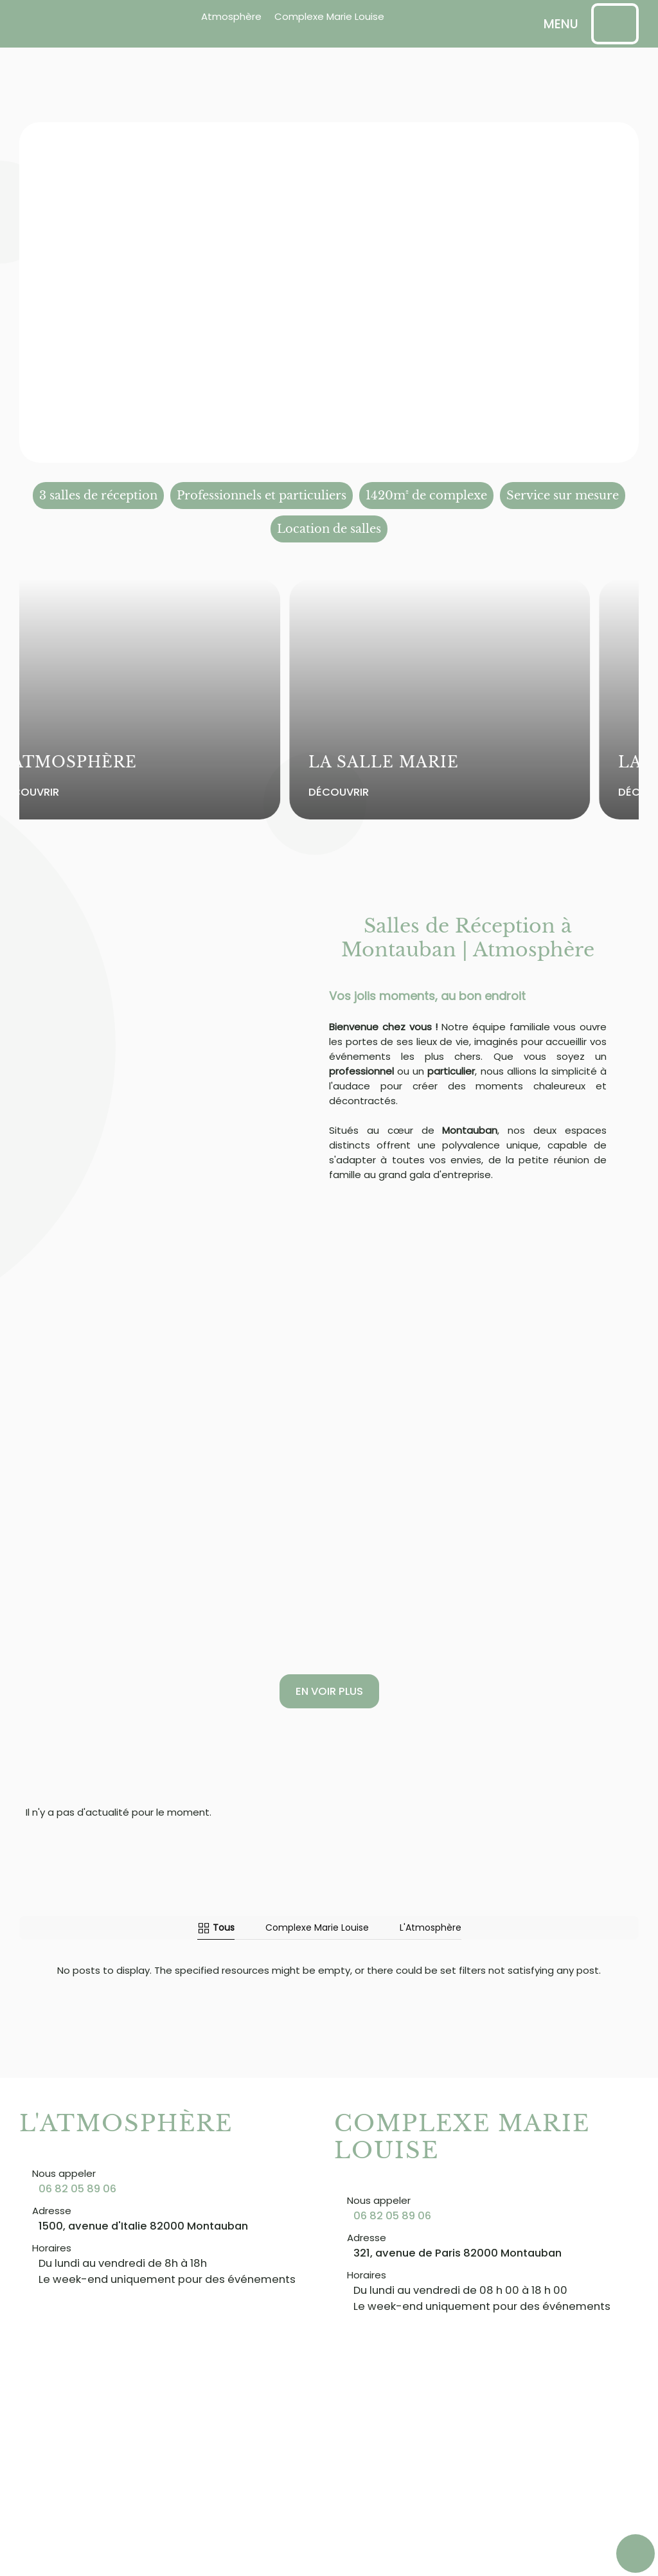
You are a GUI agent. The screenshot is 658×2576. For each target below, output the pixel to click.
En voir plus (329, 1690)
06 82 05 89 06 (77, 2188)
